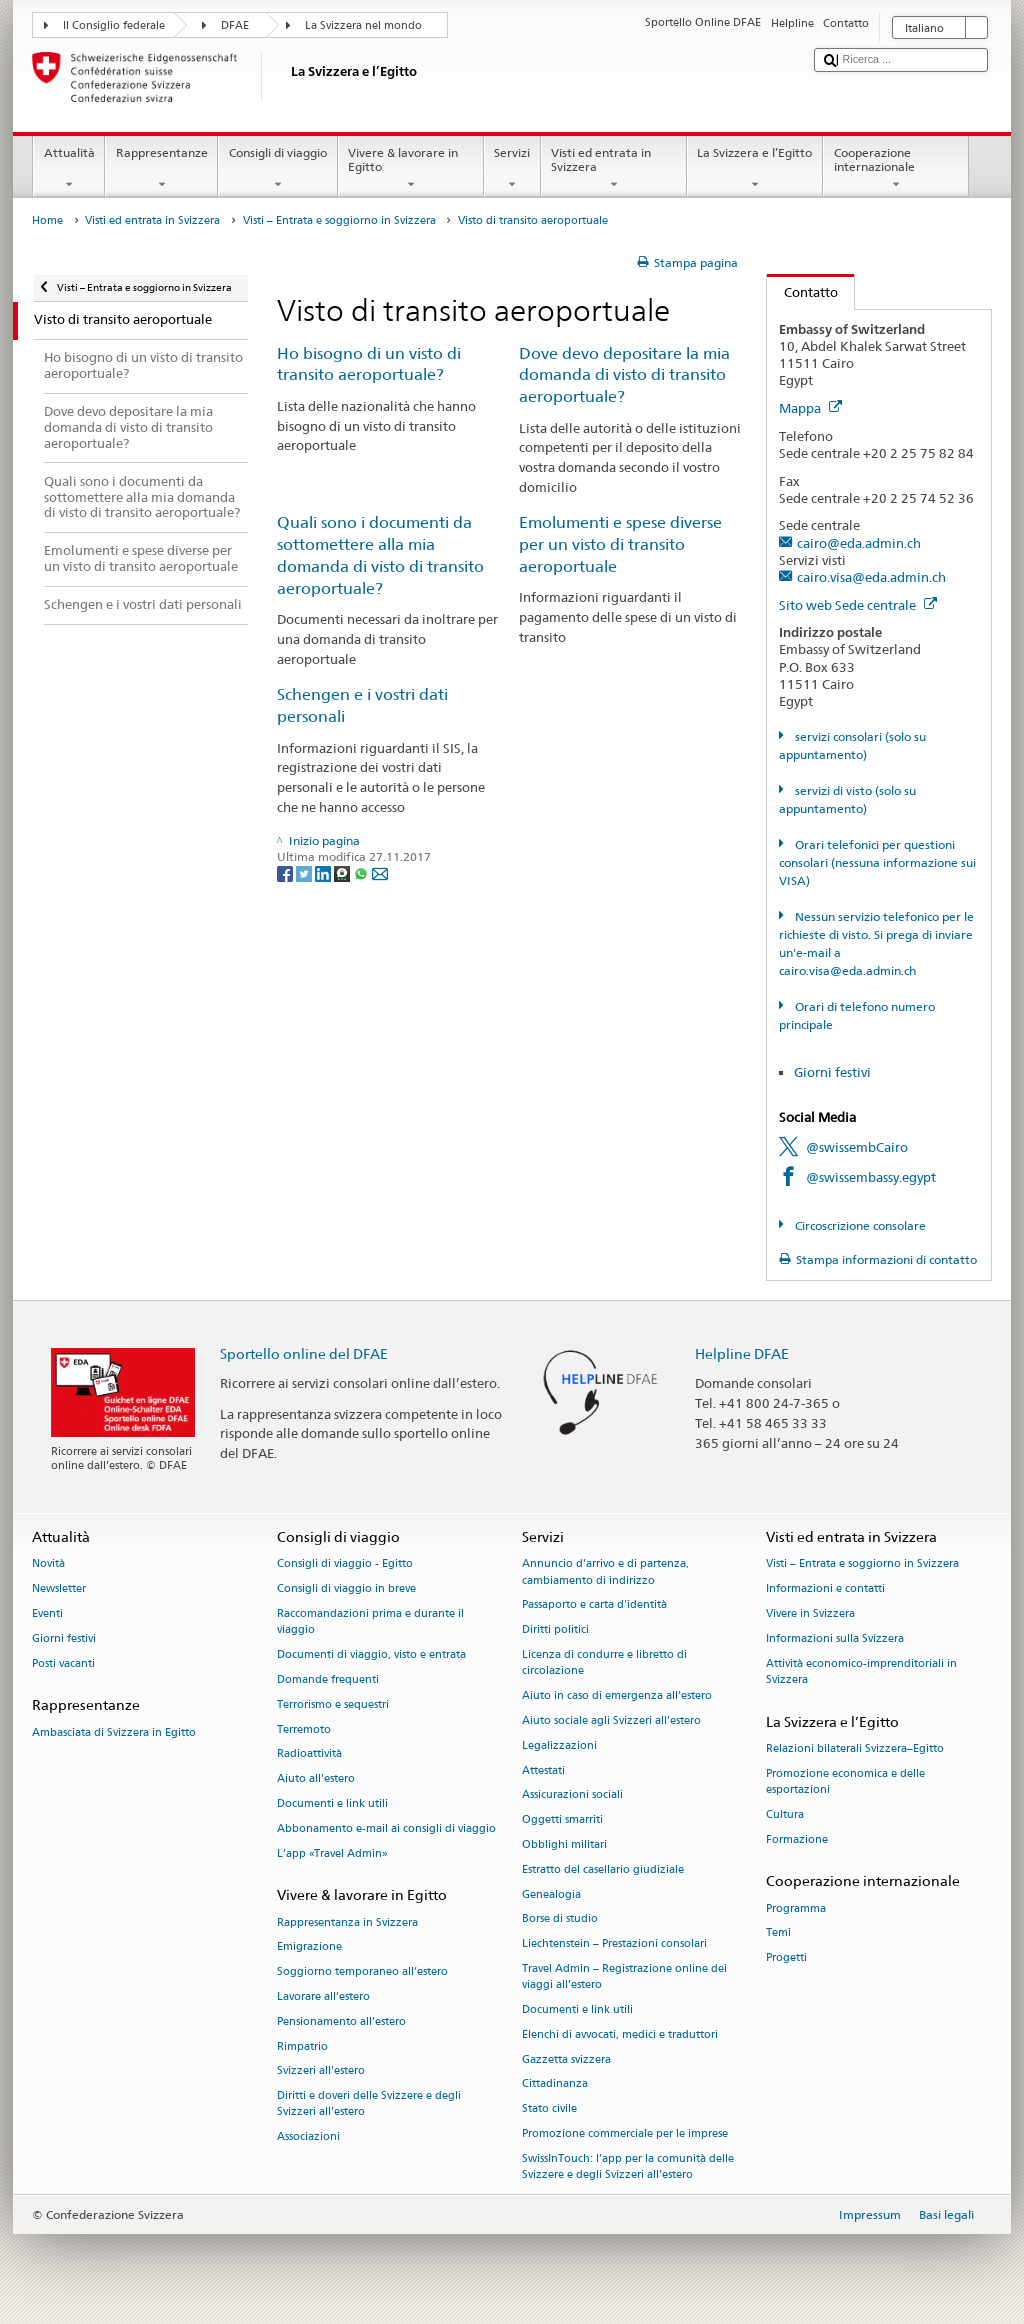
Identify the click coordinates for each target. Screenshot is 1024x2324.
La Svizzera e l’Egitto (755, 169)
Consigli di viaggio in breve (346, 1589)
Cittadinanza (555, 2084)
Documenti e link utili (332, 1803)
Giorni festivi (832, 1072)
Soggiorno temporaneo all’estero (362, 1972)
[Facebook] (286, 872)
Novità (48, 1564)
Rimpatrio (302, 2046)
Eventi (47, 1613)
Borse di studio (560, 1919)
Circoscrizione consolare (859, 1225)
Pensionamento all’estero (341, 2021)
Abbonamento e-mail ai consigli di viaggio (386, 1828)
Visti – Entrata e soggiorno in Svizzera (339, 220)
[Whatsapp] (362, 872)
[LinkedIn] (324, 872)
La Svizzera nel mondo (363, 25)
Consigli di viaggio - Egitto (345, 1564)
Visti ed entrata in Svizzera (614, 169)
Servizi (512, 169)
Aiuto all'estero (316, 1779)
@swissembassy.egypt (871, 1177)
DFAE (235, 25)
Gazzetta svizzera (566, 2059)
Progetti (786, 1958)
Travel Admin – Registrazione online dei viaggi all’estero (624, 1976)
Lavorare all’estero (323, 1996)
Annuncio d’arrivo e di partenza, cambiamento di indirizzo (605, 1572)
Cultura (785, 1814)
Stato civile (549, 2109)
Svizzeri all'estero (321, 2071)
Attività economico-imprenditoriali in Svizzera (861, 1671)
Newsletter (59, 1589)
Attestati (543, 1770)
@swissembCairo (857, 1147)
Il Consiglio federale (114, 25)
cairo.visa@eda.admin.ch (871, 577)
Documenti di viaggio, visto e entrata (371, 1654)
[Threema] (343, 872)
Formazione (797, 1839)
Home (47, 220)
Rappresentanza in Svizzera (347, 1922)
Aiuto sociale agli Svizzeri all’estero (611, 1720)
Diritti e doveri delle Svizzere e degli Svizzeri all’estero (369, 2104)
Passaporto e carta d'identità (594, 1605)
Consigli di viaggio (277, 169)
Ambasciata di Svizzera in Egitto (114, 1732)
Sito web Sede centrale (858, 605)
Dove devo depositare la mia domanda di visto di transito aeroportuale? (624, 375)
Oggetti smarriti (562, 1820)
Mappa (810, 408)
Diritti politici (555, 1630)
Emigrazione (309, 1947)
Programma (796, 1908)
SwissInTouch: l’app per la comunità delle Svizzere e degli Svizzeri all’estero (628, 2166)
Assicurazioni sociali (572, 1795)
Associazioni (308, 2137)
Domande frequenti (328, 1679)
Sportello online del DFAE (304, 1353)
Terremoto (304, 1729)
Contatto (802, 292)
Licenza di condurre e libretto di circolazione (604, 1662)
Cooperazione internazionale (896, 169)
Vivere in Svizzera (810, 1613)
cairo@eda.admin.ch (859, 543)
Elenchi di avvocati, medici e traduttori (620, 2034)
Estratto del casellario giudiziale (603, 1869)
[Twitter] (305, 872)
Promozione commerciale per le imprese (625, 2133)
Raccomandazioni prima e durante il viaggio (370, 1621)
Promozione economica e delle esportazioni (845, 1781)
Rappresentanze (161, 169)
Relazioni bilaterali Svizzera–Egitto (855, 1748)
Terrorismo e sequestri (333, 1704)
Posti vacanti (63, 1663)
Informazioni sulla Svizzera (835, 1638)
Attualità (69, 169)
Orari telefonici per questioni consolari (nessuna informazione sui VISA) (877, 862)
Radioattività (309, 1754)
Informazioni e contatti (825, 1589)
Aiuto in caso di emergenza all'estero (617, 1695)
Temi (778, 1933)
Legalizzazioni (559, 1745)
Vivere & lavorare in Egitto (411, 169)
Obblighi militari (564, 1844)
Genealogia (551, 1894)
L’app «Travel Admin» (332, 1853)
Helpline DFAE (742, 1353)
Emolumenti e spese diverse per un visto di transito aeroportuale (620, 544)
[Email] (380, 872)
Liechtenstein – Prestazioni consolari (614, 1944)
